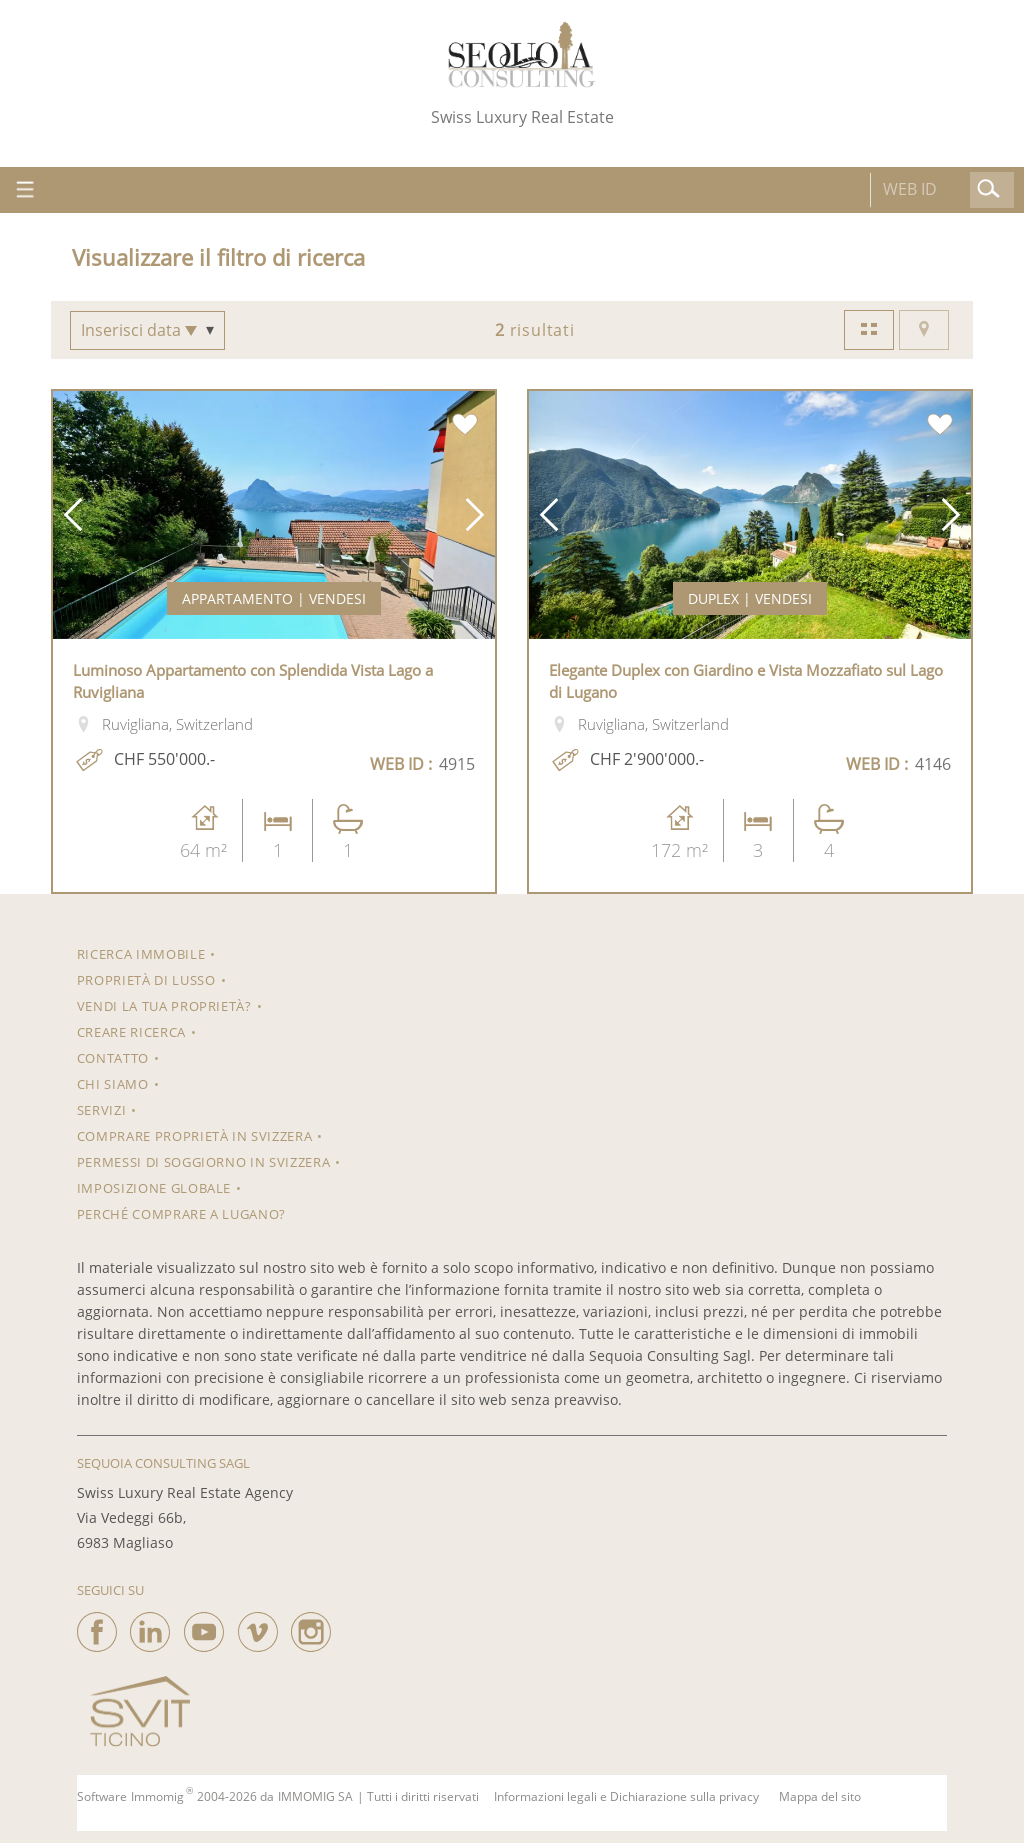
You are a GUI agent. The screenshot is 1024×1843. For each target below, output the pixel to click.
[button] (73, 515)
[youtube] (204, 1627)
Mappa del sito (820, 1797)
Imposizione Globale (154, 1188)
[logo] (522, 54)
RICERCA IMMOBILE (141, 954)
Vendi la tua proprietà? (164, 1006)
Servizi (102, 1110)
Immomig (157, 1797)
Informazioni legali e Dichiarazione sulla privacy (626, 1797)
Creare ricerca (131, 1032)
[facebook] (97, 1627)
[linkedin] (150, 1627)
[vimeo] (258, 1627)
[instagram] (311, 1627)
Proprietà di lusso (146, 980)
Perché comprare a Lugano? (181, 1214)
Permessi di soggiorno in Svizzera (203, 1162)
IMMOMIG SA (315, 1797)
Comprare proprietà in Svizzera (195, 1136)
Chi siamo (113, 1084)
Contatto (113, 1058)
